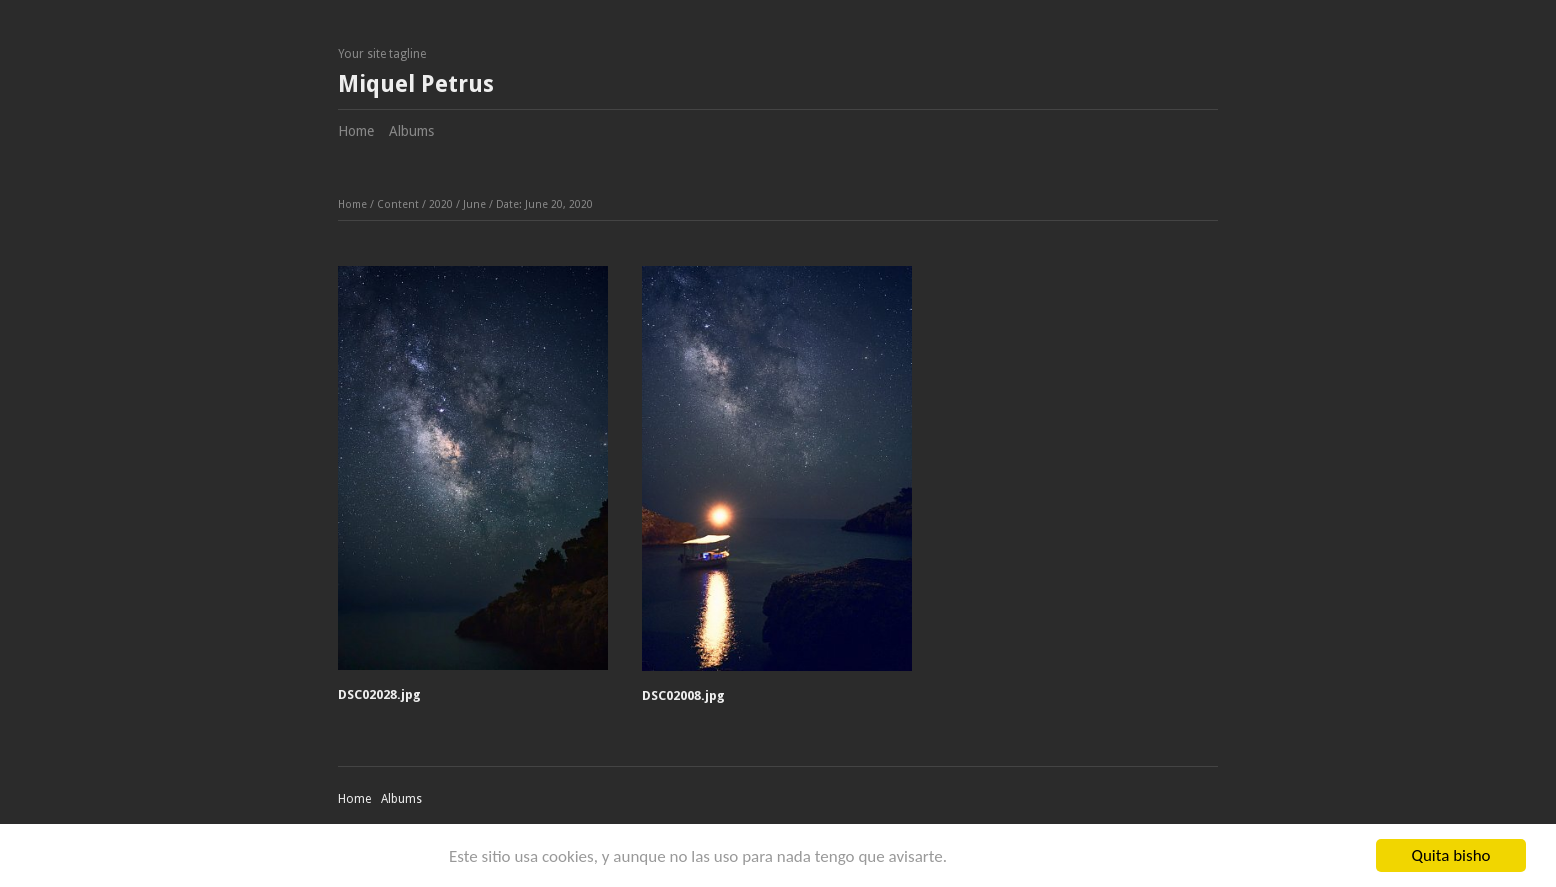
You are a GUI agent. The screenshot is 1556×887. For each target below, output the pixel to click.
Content (398, 204)
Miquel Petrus (416, 84)
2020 (441, 204)
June (474, 204)
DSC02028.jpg (379, 694)
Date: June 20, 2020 (544, 204)
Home (356, 131)
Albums (411, 131)
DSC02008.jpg (683, 695)
